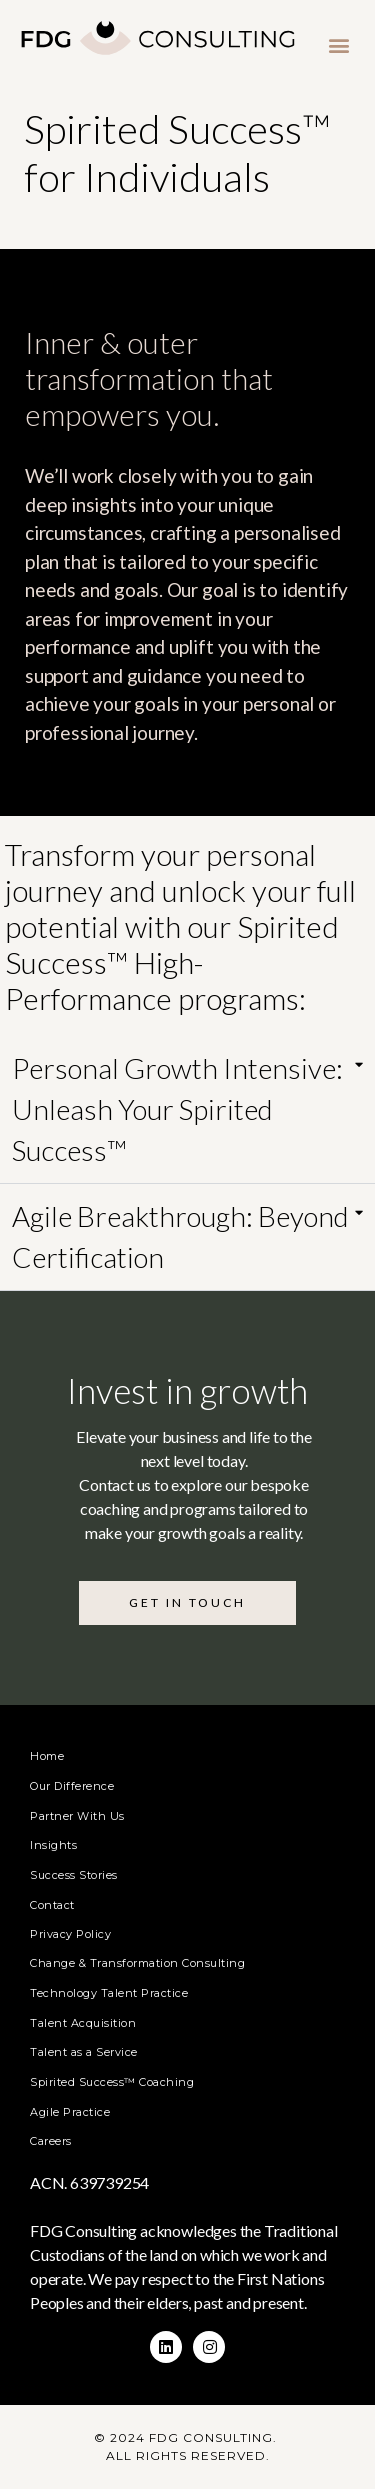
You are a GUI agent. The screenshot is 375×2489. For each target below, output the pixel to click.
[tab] (187, 1110)
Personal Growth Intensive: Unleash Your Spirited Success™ (177, 1109)
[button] (338, 44)
